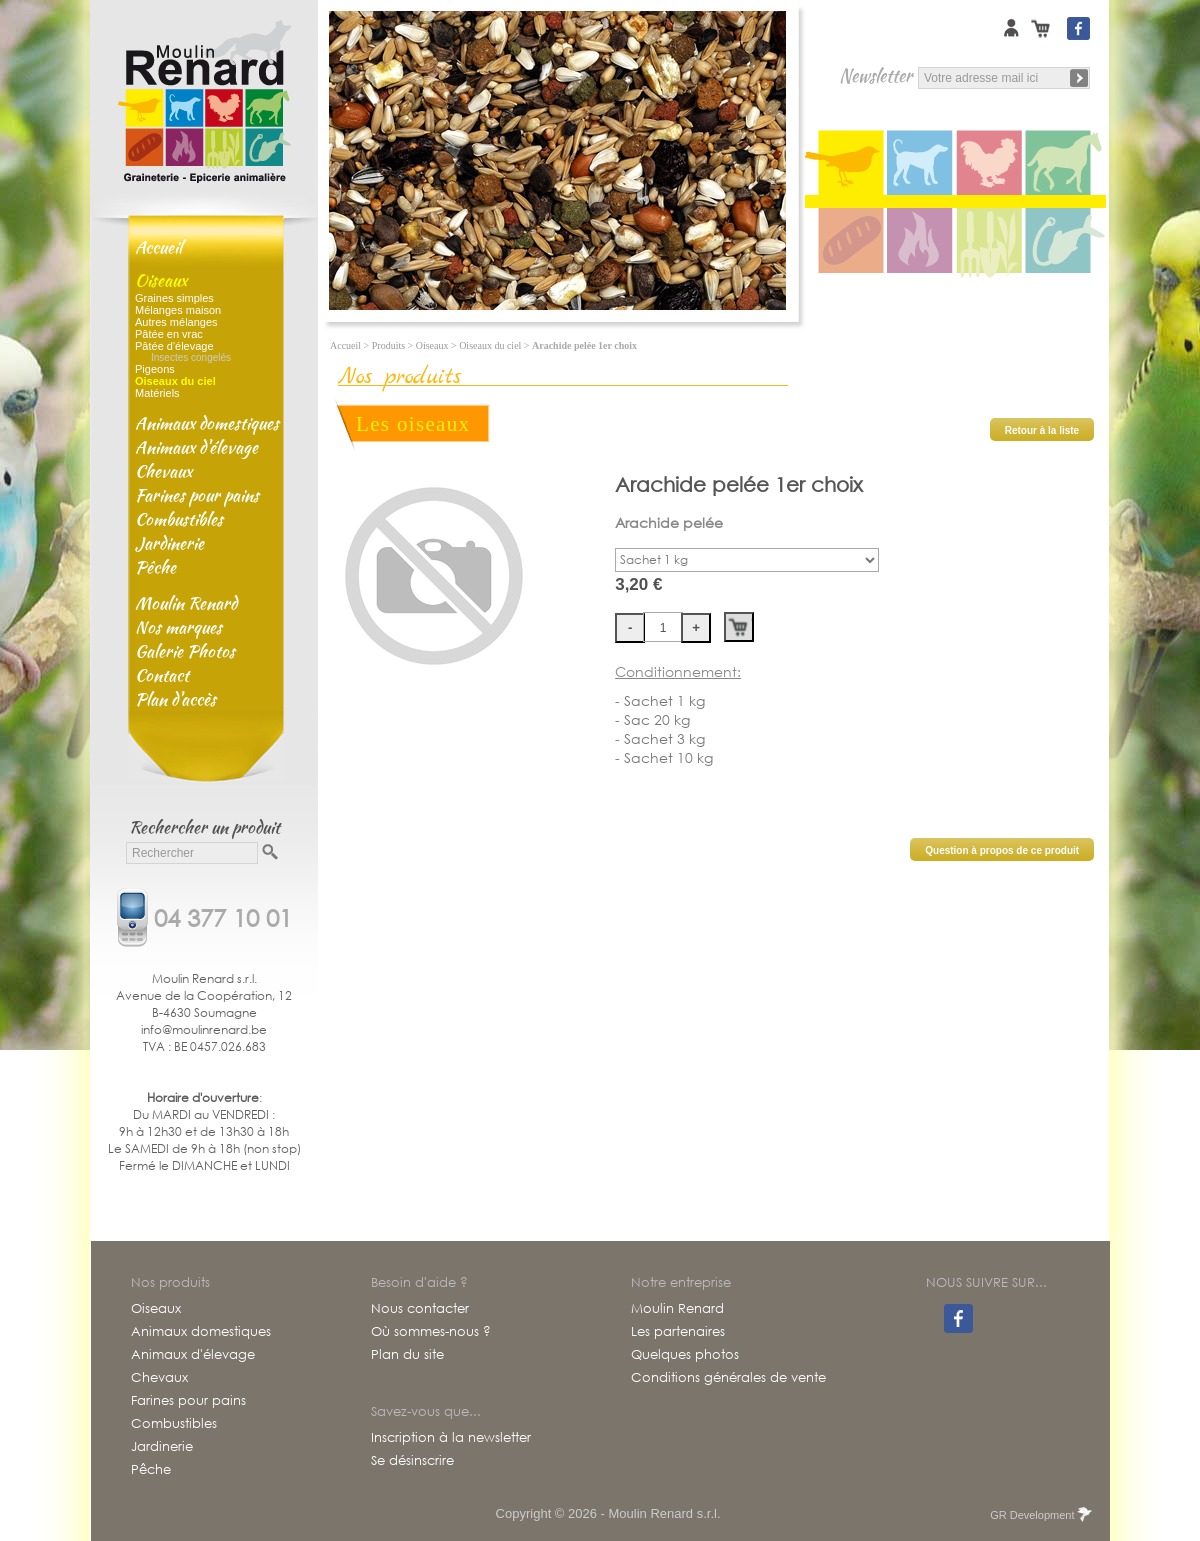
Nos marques (178, 627)
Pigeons (155, 369)
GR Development (1039, 1515)
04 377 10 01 (223, 916)
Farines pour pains (197, 495)
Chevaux (163, 471)
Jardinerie (169, 543)
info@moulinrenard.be (204, 1029)
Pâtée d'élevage (174, 346)
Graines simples (174, 298)
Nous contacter (420, 1309)
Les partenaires (678, 1332)
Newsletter (875, 75)
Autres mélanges (176, 322)
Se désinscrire (412, 1461)
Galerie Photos (185, 651)
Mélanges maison (178, 310)
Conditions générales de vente (728, 1378)
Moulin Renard (186, 603)
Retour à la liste (1042, 430)
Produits (388, 345)
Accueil (158, 247)
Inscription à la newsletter (451, 1438)
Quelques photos (685, 1355)
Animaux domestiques (207, 423)
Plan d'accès (175, 699)
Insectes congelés (191, 357)
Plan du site (407, 1355)
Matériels (157, 393)
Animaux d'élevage (196, 447)
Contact (162, 675)
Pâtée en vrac (169, 334)
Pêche (155, 567)
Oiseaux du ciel (490, 345)
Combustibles (179, 519)
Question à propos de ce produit (1002, 850)
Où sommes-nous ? (431, 1332)
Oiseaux (161, 280)
